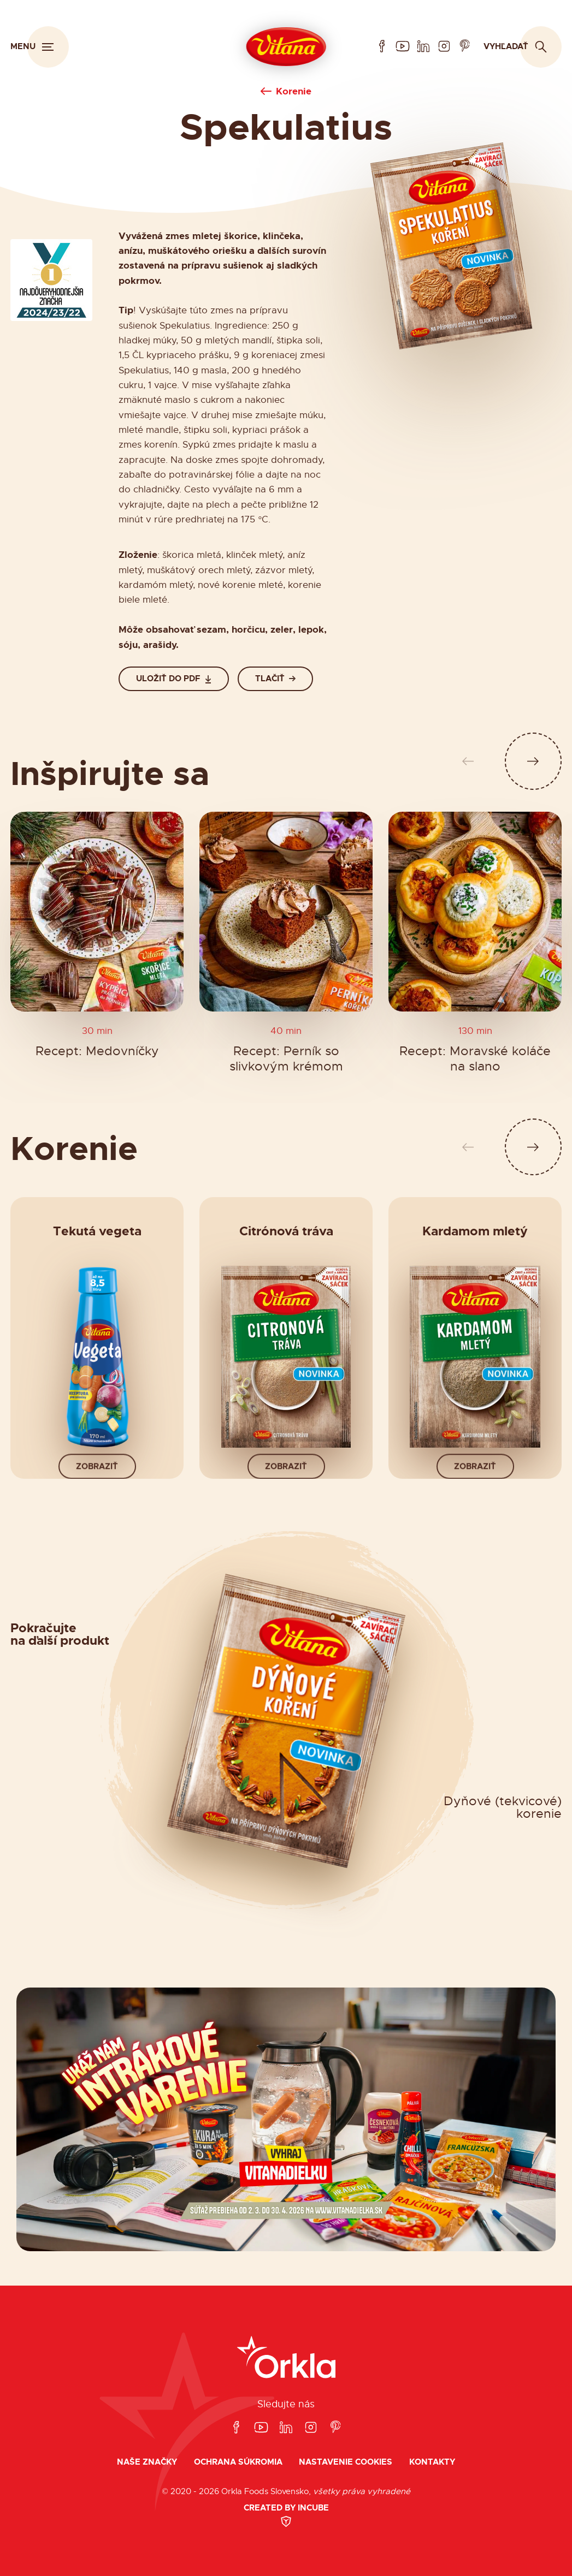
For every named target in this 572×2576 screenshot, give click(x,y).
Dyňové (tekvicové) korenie (503, 1808)
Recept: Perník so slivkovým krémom (286, 1059)
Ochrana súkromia (238, 2462)
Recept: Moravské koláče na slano (475, 1059)
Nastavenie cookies (345, 2462)
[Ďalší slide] (533, 761)
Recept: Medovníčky (97, 1051)
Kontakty (432, 2462)
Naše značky (147, 2462)
